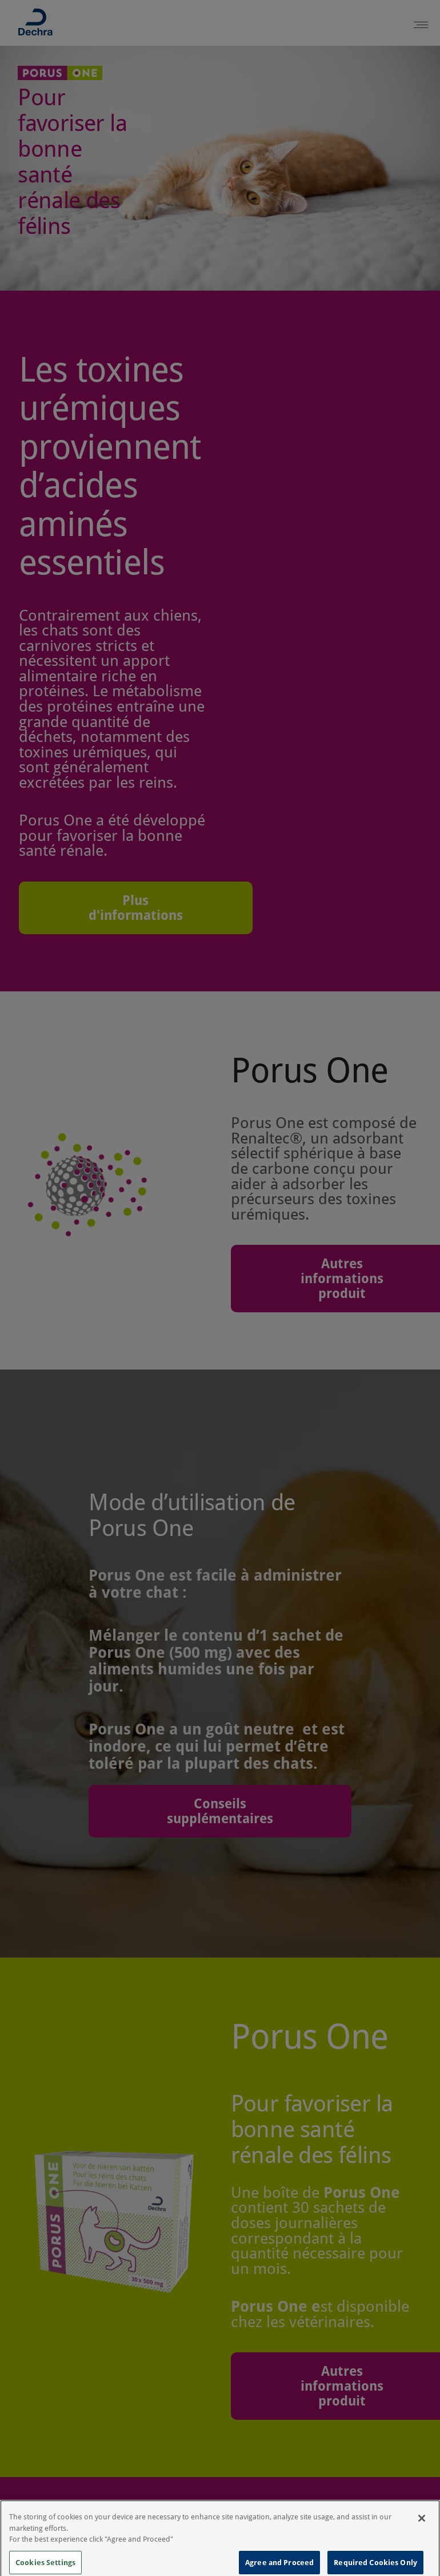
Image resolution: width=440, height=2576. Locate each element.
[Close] (421, 2524)
